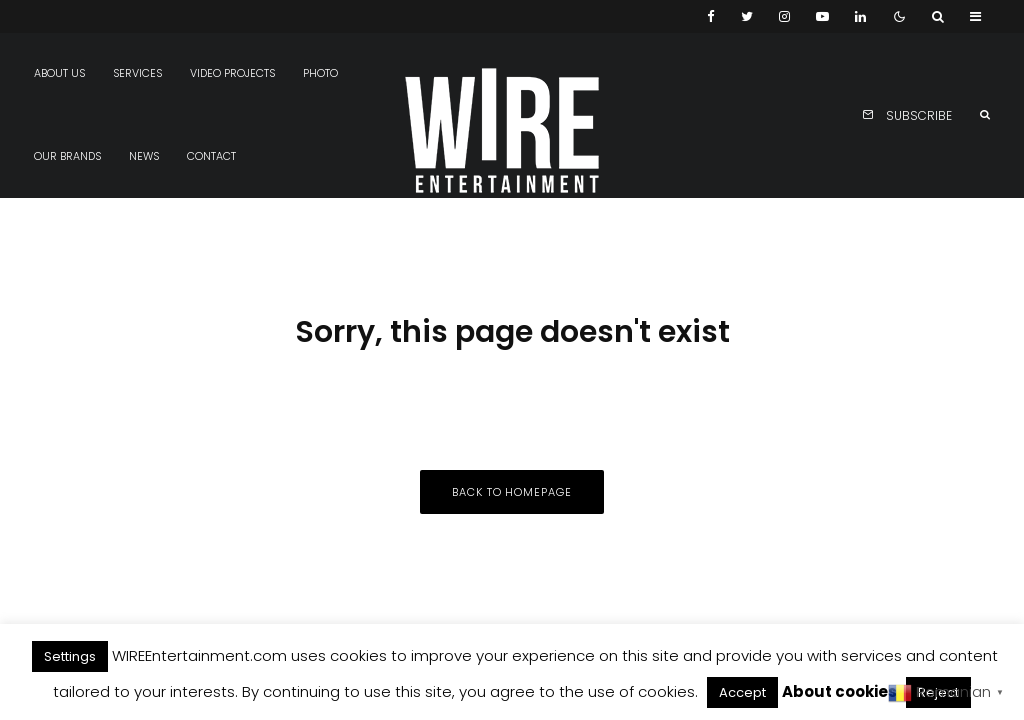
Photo (320, 73)
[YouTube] (822, 16)
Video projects (232, 73)
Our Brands (67, 156)
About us (59, 73)
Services (137, 73)
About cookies (839, 691)
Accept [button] (742, 692)
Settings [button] (70, 656)
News (144, 156)
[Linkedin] (860, 16)
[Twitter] (747, 16)
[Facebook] (711, 16)
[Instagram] (784, 16)
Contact (211, 156)
